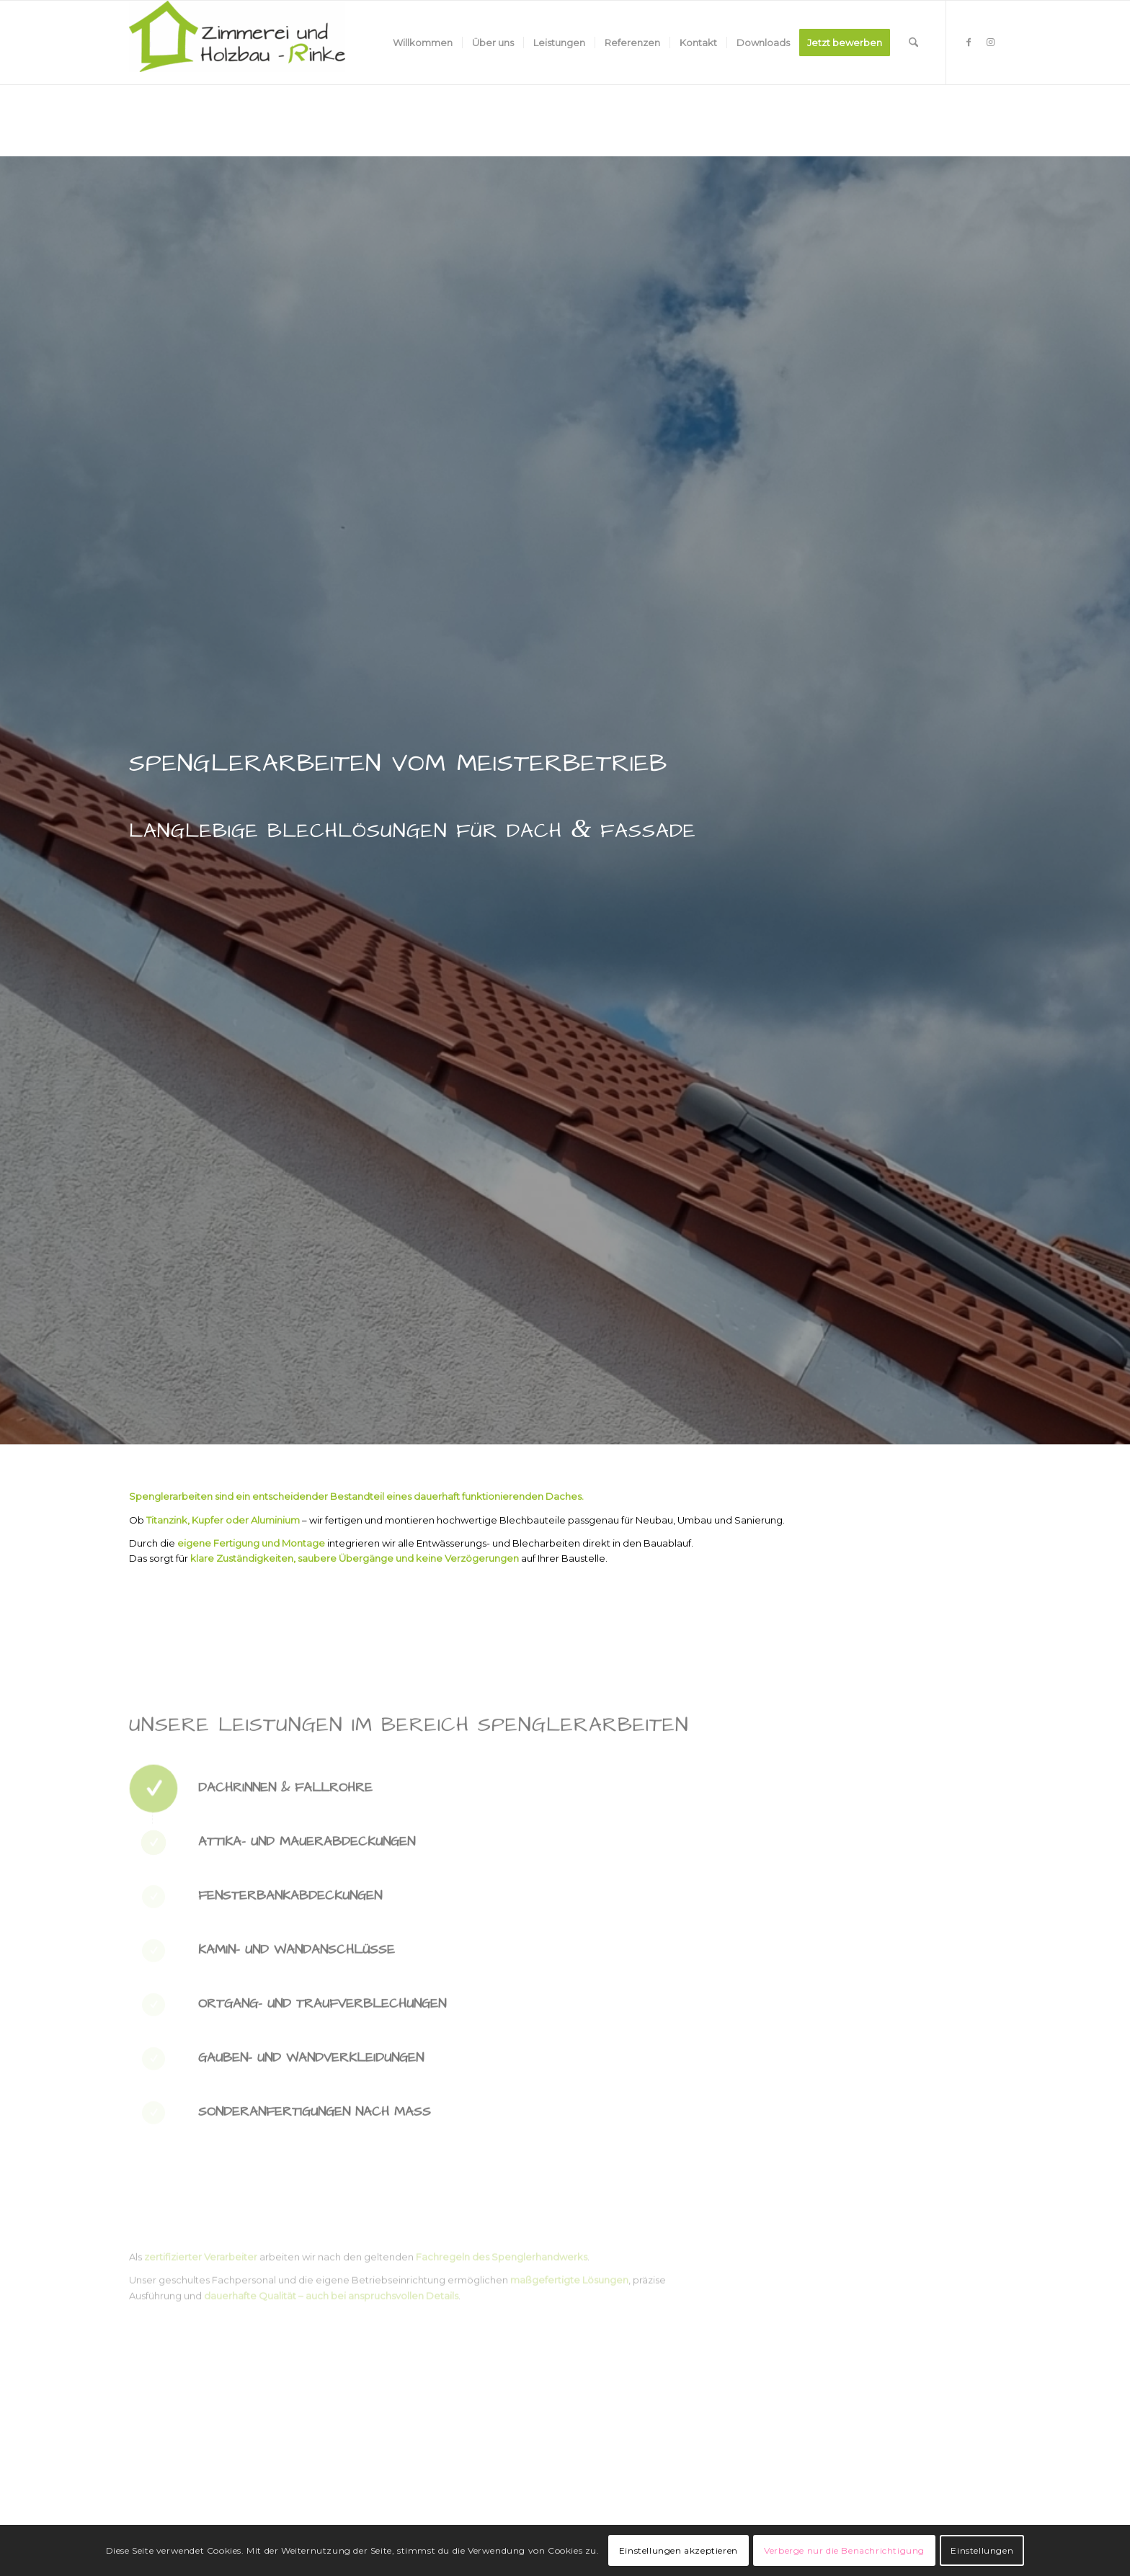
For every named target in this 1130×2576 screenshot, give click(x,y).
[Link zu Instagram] (990, 42)
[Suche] (913, 42)
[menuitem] (422, 42)
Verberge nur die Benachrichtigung (844, 2550)
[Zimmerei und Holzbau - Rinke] (237, 42)
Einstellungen (982, 2550)
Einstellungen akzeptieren (678, 2550)
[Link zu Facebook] (968, 42)
